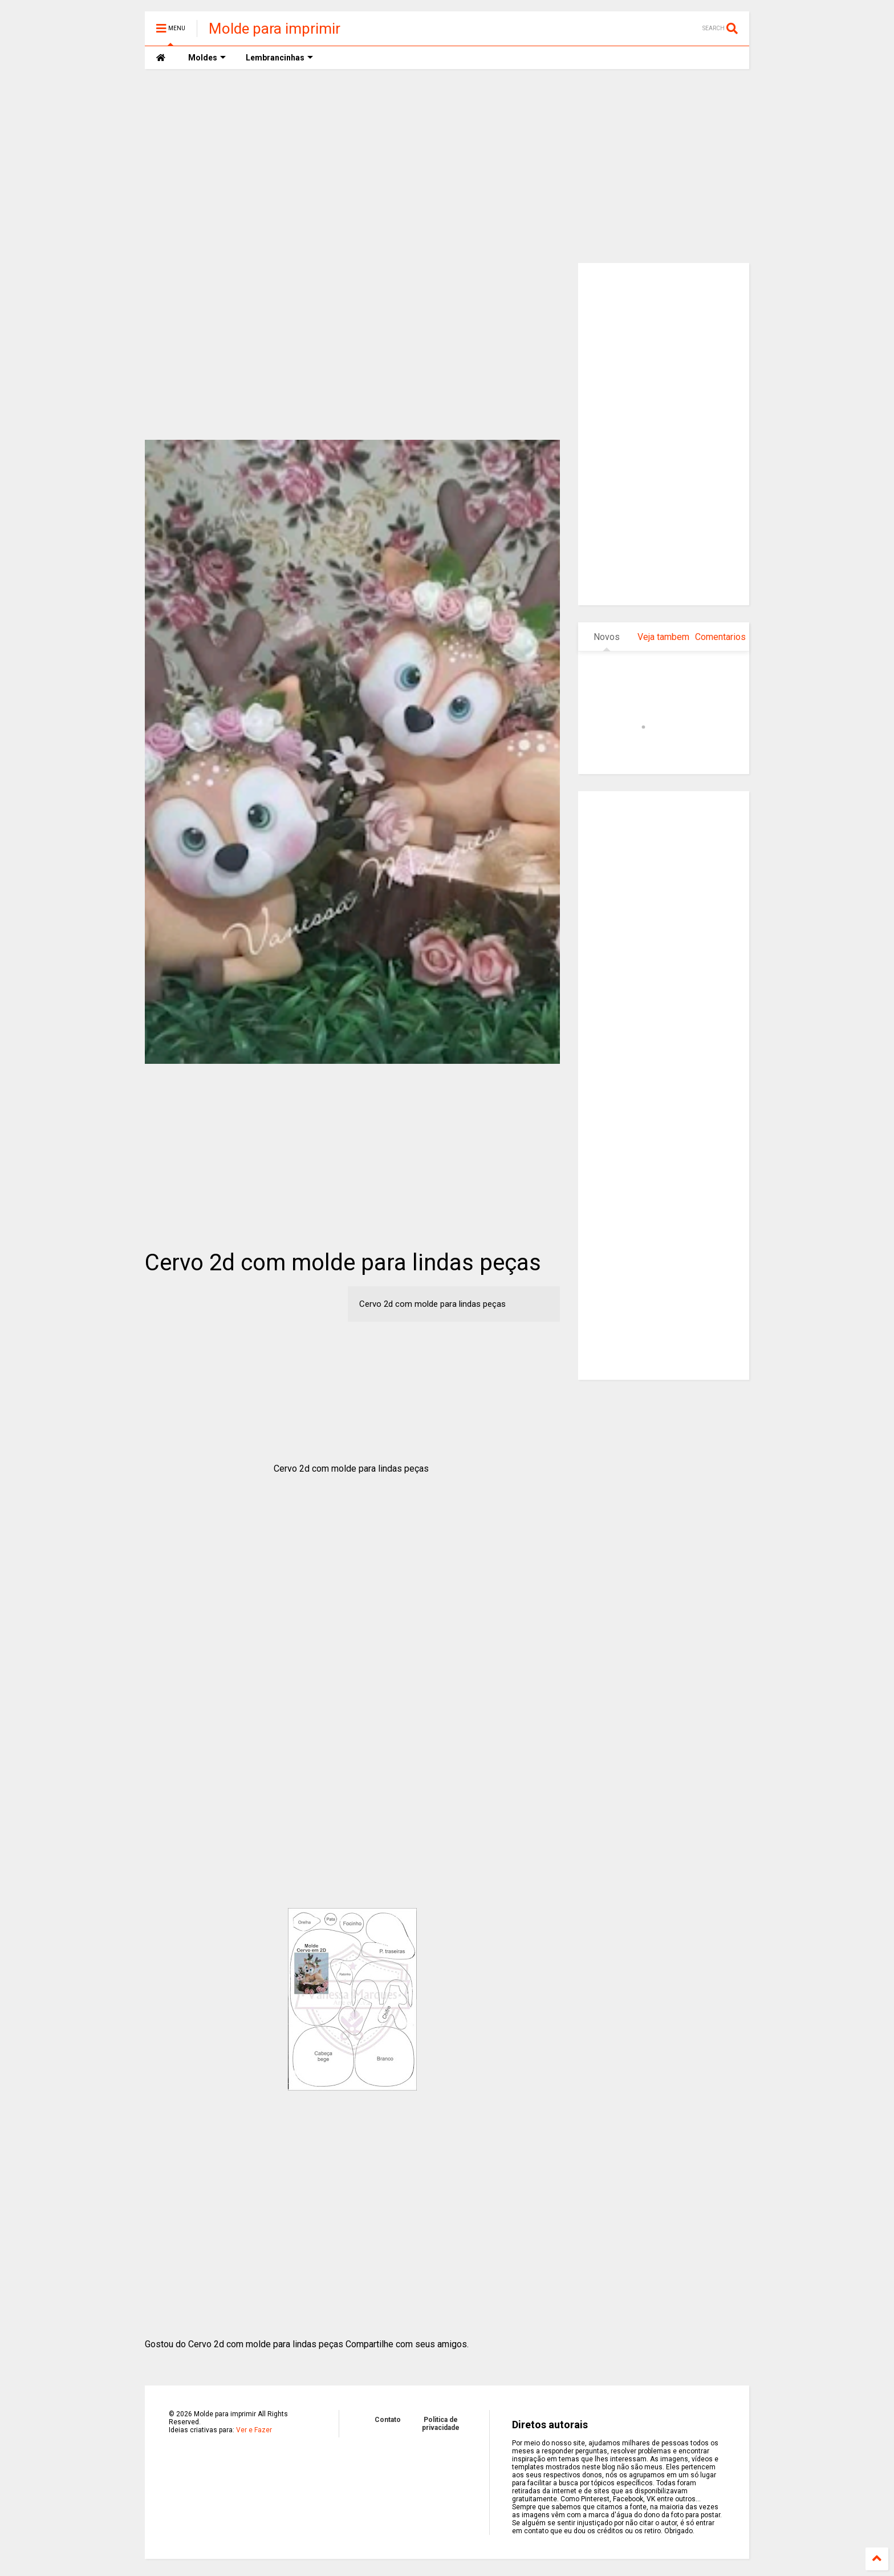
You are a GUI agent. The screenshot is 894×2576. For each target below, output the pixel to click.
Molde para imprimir (274, 28)
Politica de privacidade (441, 2424)
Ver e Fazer (254, 2430)
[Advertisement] (447, 166)
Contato (388, 2420)
